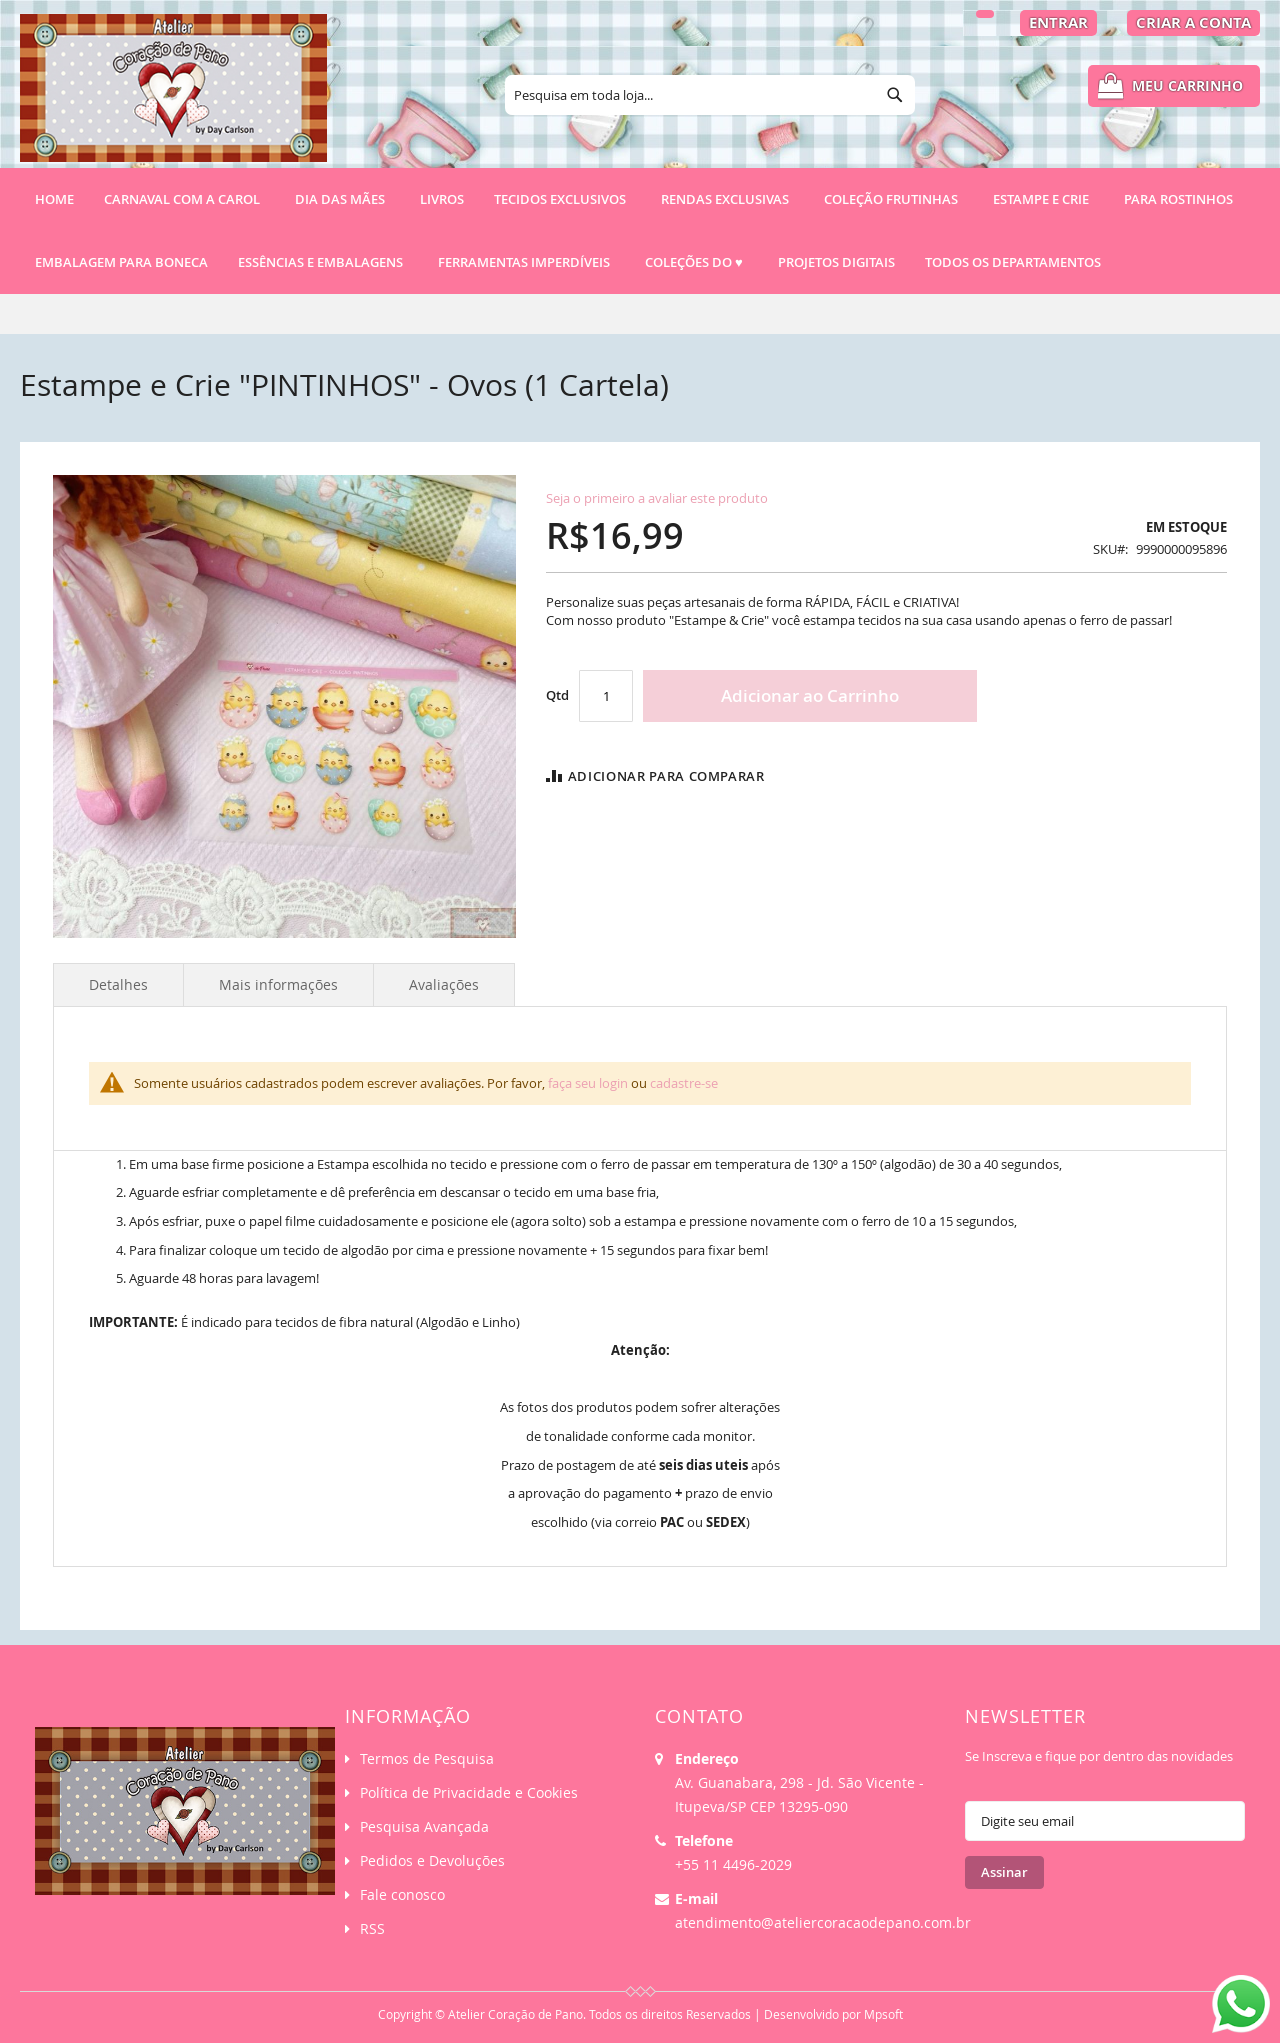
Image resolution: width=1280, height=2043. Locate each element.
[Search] (895, 95)
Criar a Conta (1193, 22)
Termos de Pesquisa (427, 1758)
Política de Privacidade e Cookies (469, 1792)
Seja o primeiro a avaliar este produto (657, 498)
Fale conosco (402, 1894)
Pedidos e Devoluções (432, 1860)
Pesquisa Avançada (424, 1826)
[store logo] (173, 97)
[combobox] (710, 95)
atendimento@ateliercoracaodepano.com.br (823, 1922)
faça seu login (588, 1083)
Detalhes (118, 984)
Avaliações (444, 984)
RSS (372, 1928)
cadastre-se (684, 1083)
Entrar (1058, 22)
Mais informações (278, 984)
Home (54, 199)
